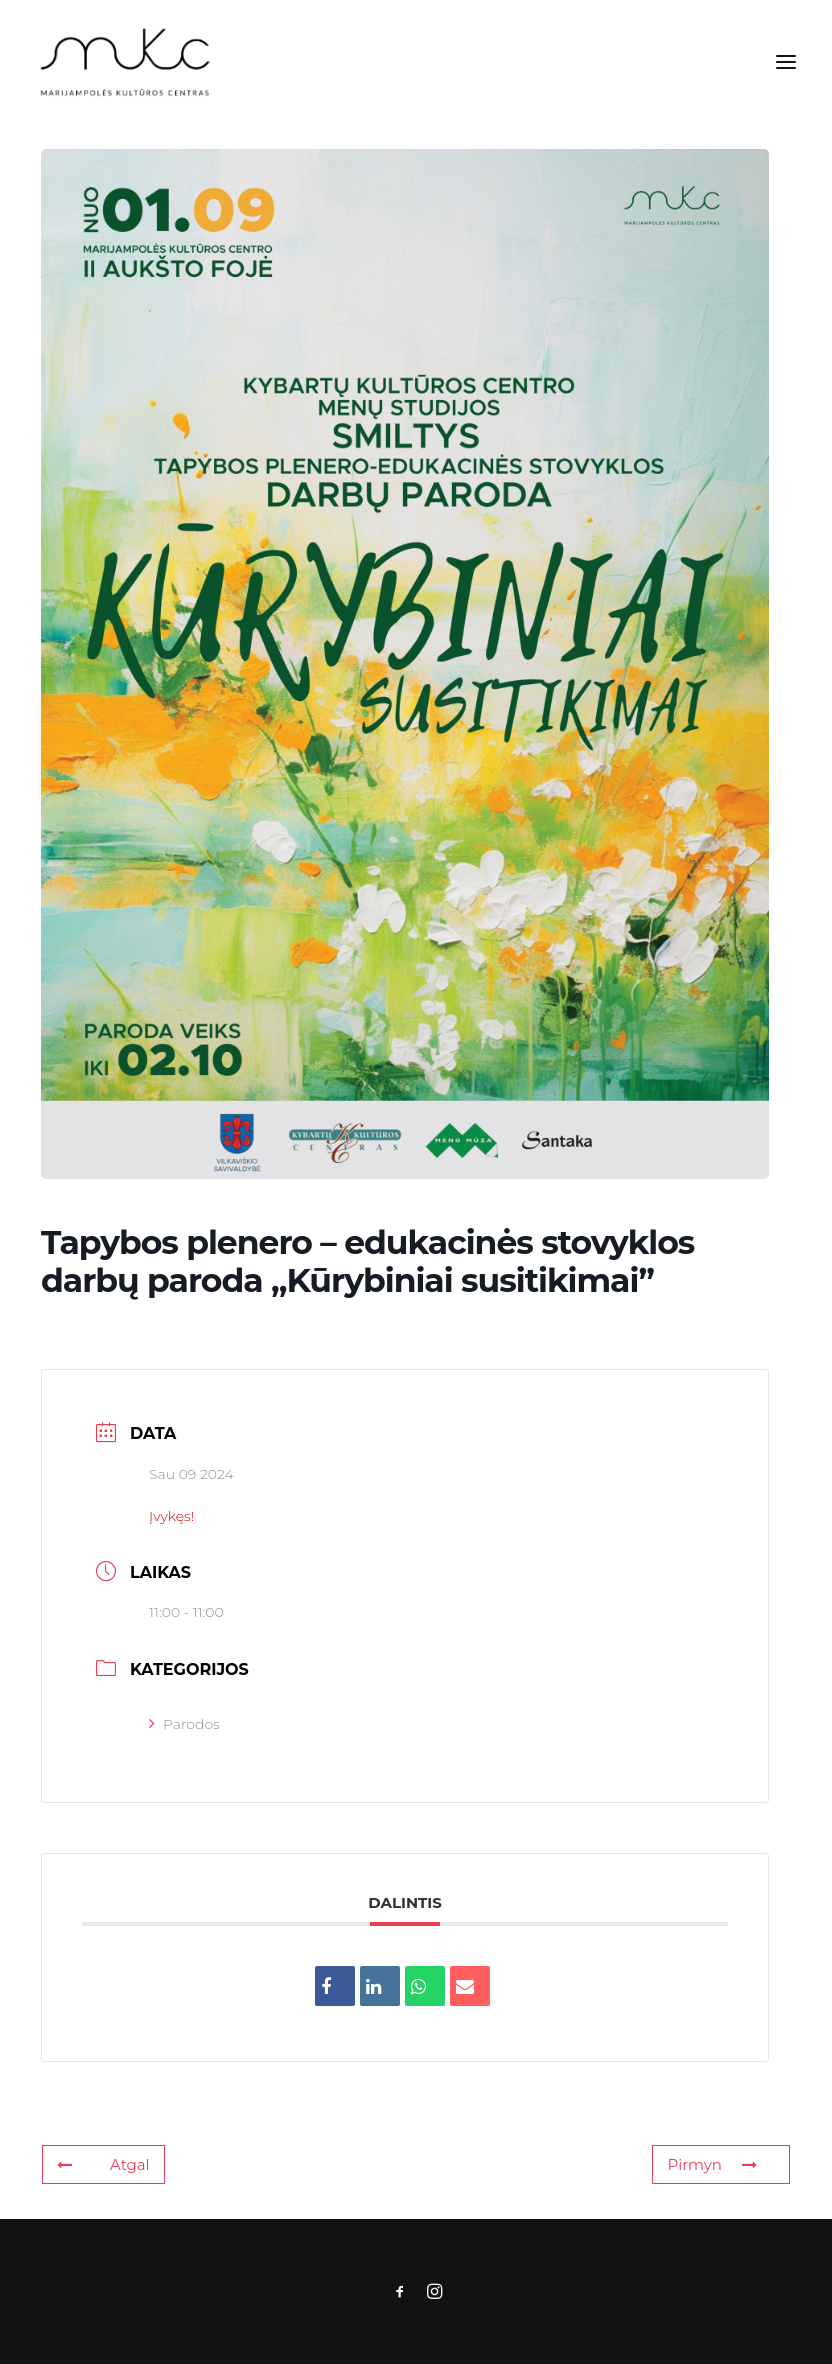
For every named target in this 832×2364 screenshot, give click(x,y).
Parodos (184, 1724)
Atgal (103, 2164)
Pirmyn (712, 2164)
